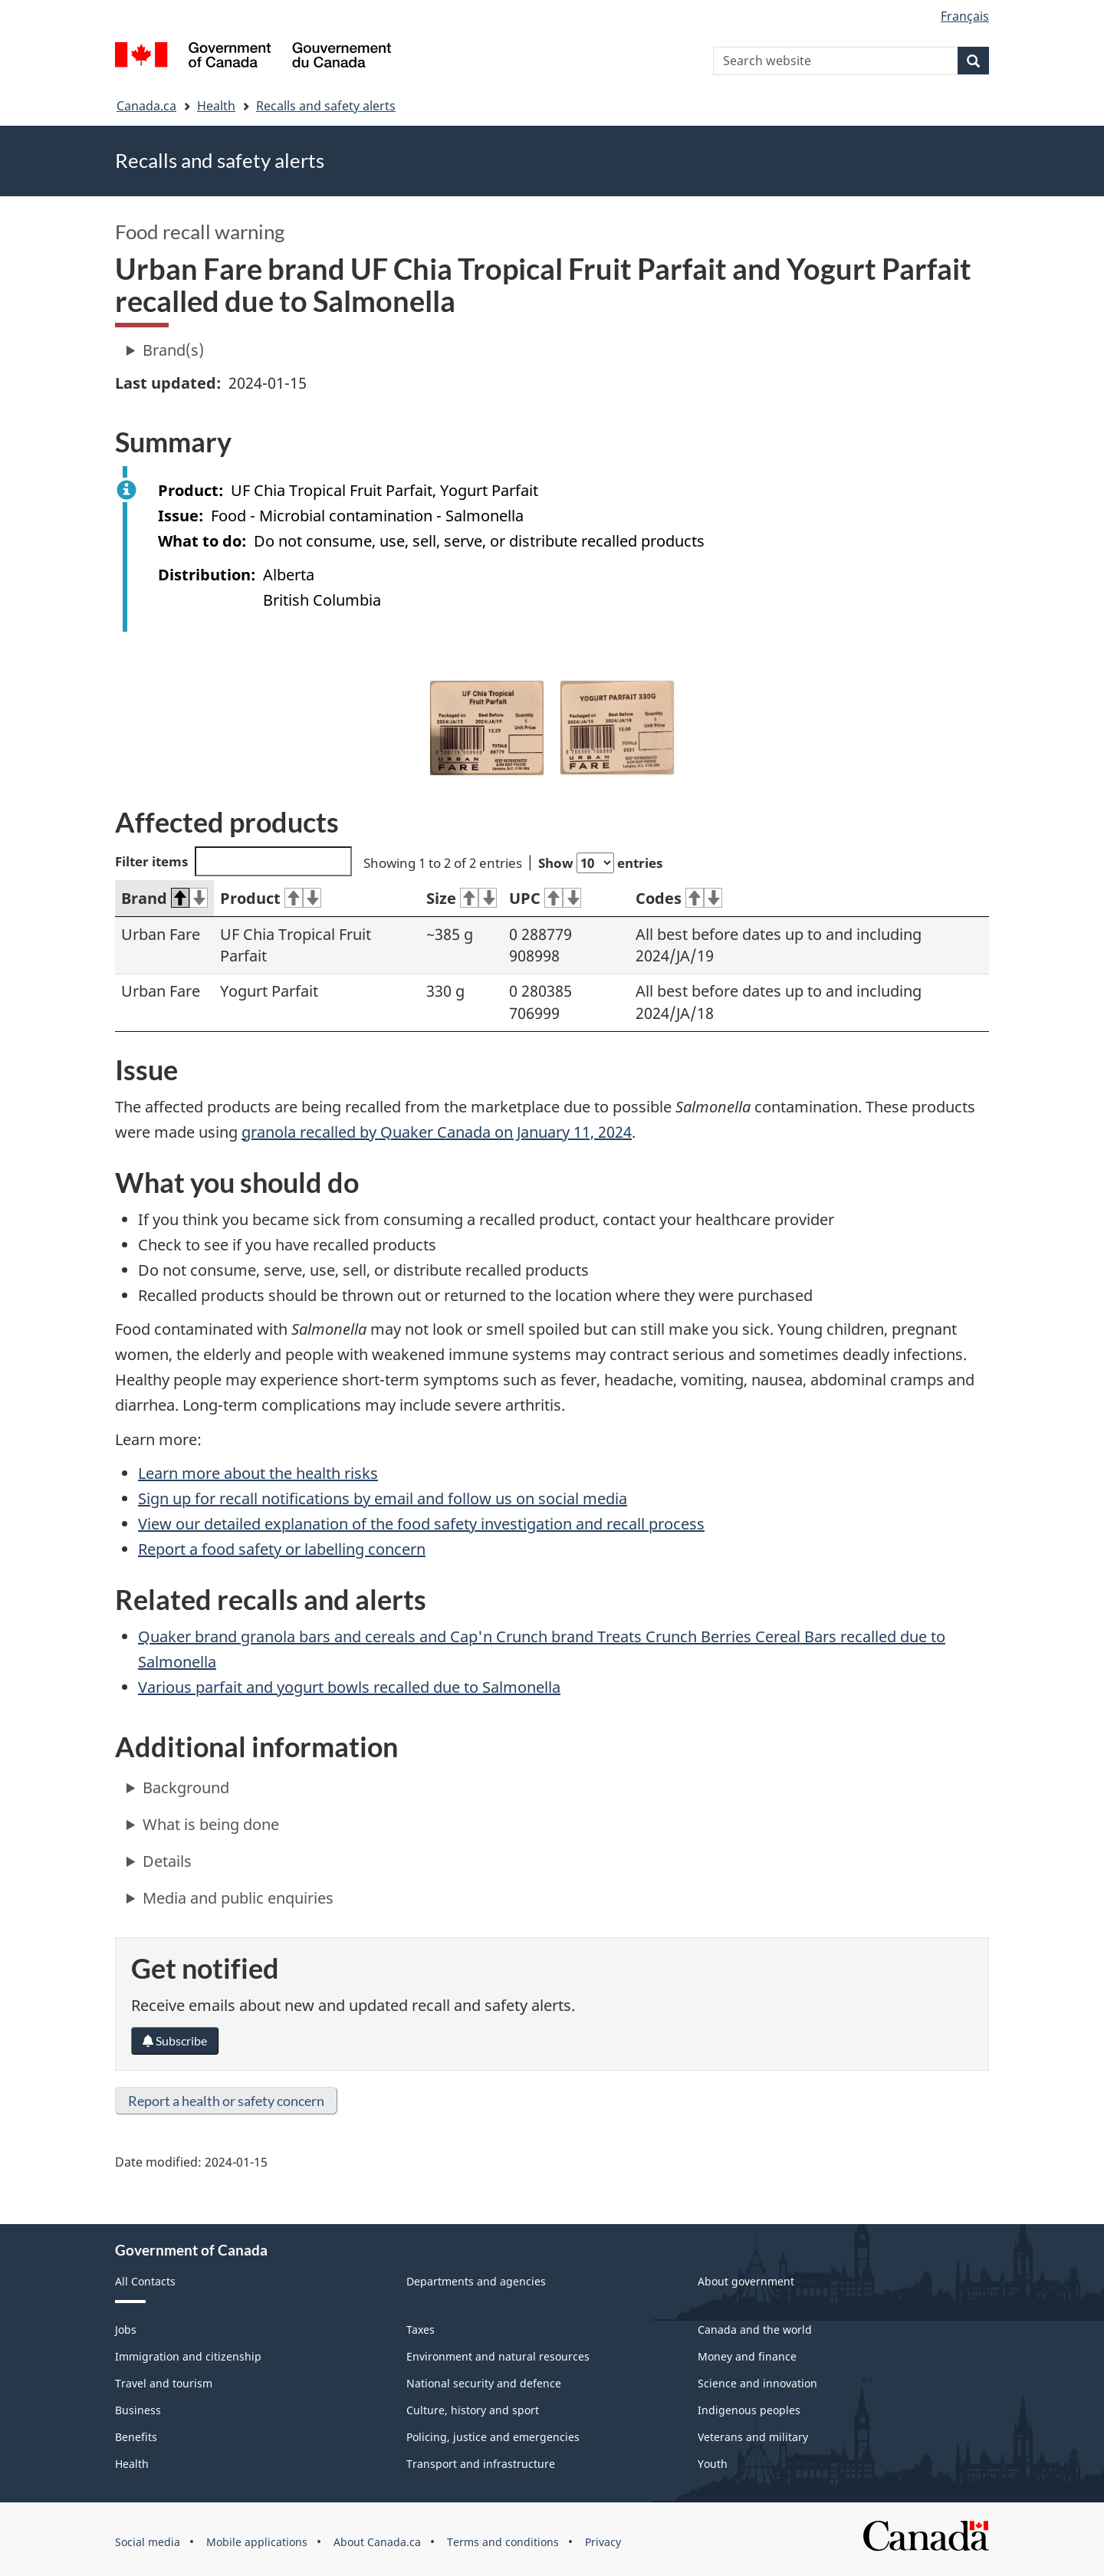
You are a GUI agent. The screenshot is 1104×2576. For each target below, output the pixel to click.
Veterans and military (753, 2437)
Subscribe (175, 2040)
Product (270, 898)
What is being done (211, 1824)
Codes (679, 898)
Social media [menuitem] (147, 2542)
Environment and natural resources (498, 2356)
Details (167, 1861)
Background (186, 1787)
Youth (713, 2463)
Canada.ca (146, 105)
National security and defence (483, 2383)
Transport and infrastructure (480, 2463)
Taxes (420, 2329)
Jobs (125, 2329)
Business (138, 2410)
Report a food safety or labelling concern (282, 1549)
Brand (164, 898)
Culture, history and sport (472, 2410)
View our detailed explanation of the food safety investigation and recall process (421, 1523)
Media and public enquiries (238, 1898)
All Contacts (145, 2281)
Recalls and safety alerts (326, 105)
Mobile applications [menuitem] (256, 2542)
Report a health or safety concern (226, 2100)
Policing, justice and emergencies (493, 2437)
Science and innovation (757, 2383)
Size (461, 898)
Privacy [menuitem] (603, 2542)
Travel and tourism (163, 2383)
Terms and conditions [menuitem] (503, 2542)
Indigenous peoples (749, 2410)
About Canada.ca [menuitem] (377, 2542)
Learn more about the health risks (258, 1473)
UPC (545, 898)
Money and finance (747, 2356)
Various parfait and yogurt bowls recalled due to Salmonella (349, 1687)
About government (746, 2281)
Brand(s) (173, 350)
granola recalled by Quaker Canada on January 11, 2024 (437, 1132)
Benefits (136, 2437)
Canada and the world (755, 2329)
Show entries (600, 863)
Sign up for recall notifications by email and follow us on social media (382, 1498)
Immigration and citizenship (188, 2356)
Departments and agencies (476, 2281)
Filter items (233, 861)
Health (216, 105)
